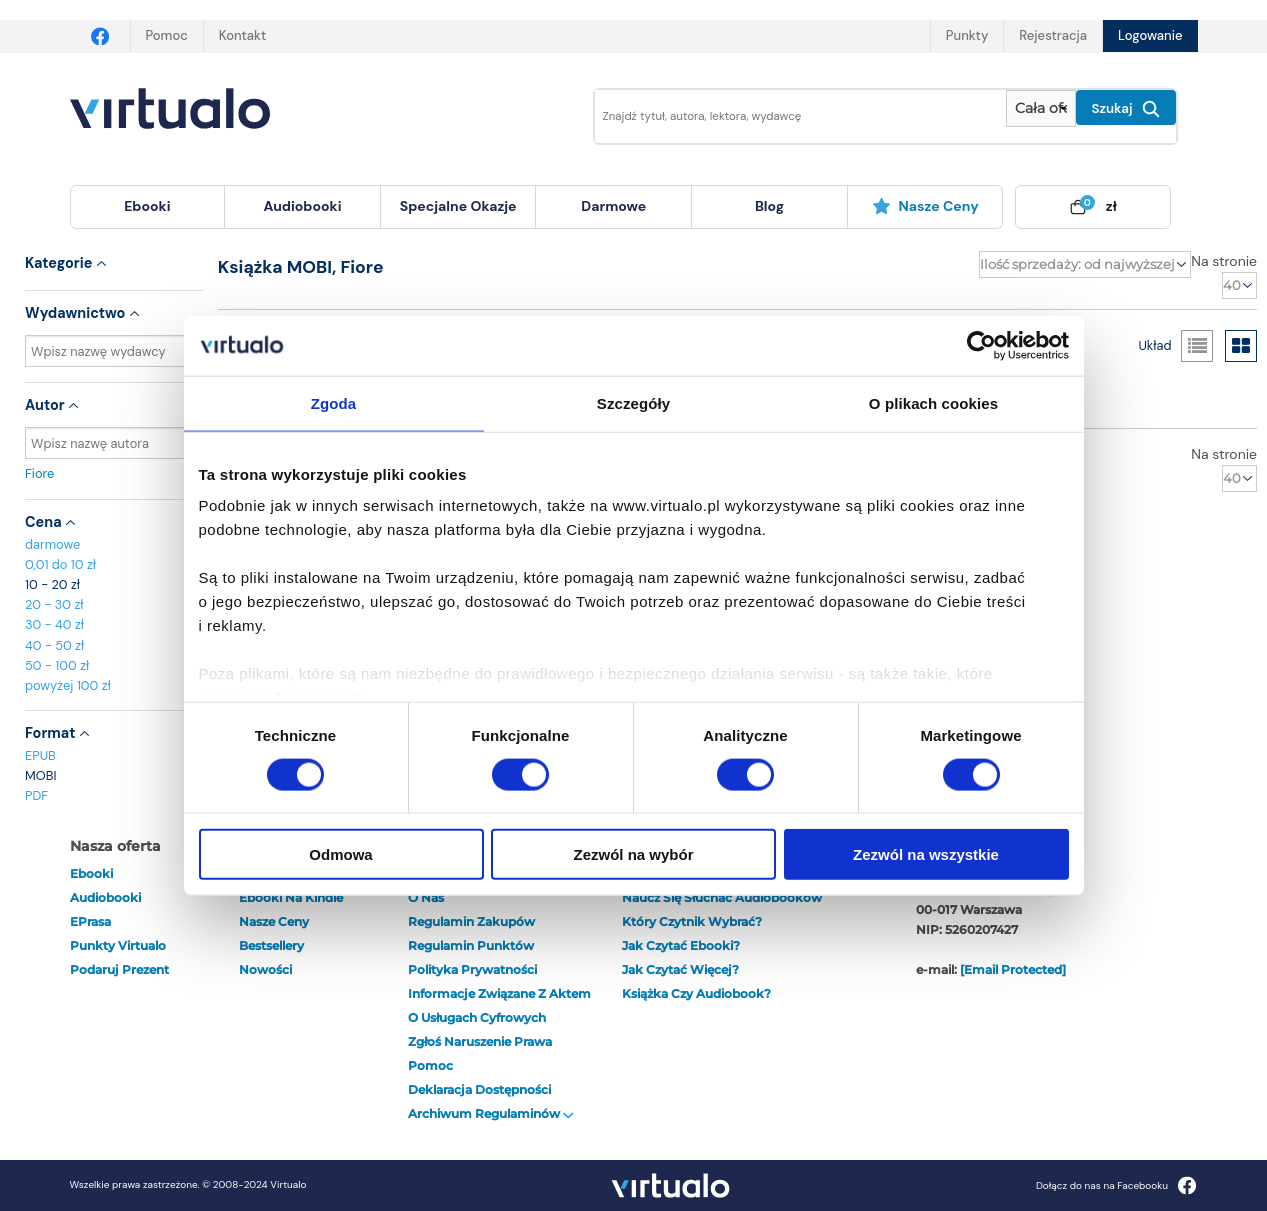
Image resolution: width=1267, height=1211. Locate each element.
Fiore (114, 473)
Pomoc (167, 35)
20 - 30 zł (54, 604)
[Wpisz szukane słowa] (787, 116)
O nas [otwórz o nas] (426, 897)
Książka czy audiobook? (696, 993)
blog (769, 206)
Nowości (265, 969)
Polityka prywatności (472, 969)
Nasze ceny (925, 206)
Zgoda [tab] (334, 402)
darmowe (613, 206)
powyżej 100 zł (68, 685)
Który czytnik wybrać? (692, 921)
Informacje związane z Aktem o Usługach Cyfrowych (499, 1005)
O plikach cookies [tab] (933, 402)
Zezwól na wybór (633, 854)
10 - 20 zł (52, 584)
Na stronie (1224, 261)
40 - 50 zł (54, 645)
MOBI (40, 775)
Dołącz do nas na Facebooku (1116, 1185)
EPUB (40, 755)
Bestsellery (271, 945)
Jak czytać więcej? (680, 969)
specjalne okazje (458, 206)
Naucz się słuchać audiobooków (722, 897)
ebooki (91, 873)
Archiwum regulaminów (491, 1113)
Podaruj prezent (119, 969)
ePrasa (90, 921)
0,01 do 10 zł (60, 564)
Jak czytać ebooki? (681, 945)
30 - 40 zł (54, 624)
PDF (36, 795)
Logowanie (1150, 35)
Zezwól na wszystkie (926, 854)
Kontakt (242, 35)
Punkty (967, 35)
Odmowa (340, 854)
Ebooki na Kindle (291, 897)
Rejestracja (1053, 35)
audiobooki (105, 897)
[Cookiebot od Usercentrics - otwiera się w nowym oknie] (981, 345)
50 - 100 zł (57, 665)
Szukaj (1126, 109)
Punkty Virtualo (118, 945)
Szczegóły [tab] (633, 402)
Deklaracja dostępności (479, 1089)
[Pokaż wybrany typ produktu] (1040, 108)
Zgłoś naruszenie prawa (480, 1041)
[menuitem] (148, 207)
